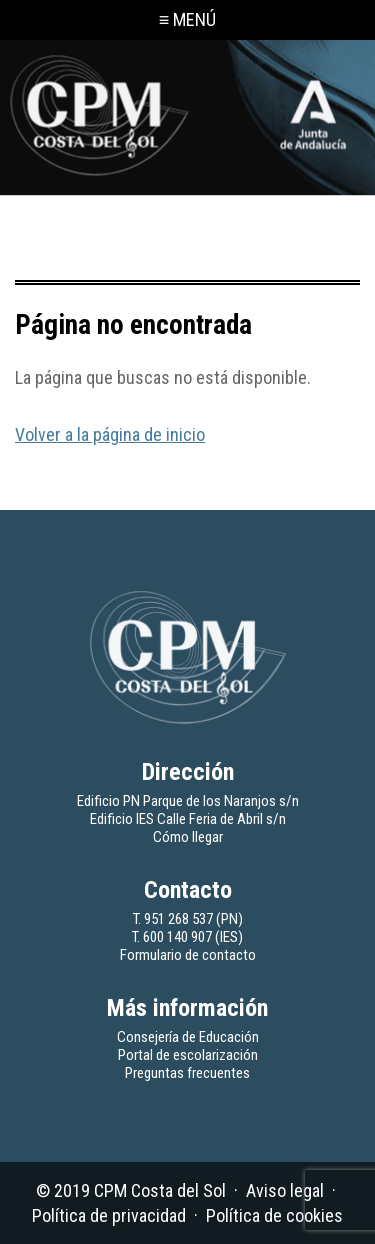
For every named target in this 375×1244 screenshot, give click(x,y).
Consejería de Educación (188, 1037)
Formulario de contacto (188, 955)
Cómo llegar (188, 837)
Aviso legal (285, 1190)
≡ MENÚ (188, 19)
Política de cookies (274, 1215)
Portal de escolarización (188, 1055)
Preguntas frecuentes (187, 1073)
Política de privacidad (109, 1215)
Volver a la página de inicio (110, 434)
